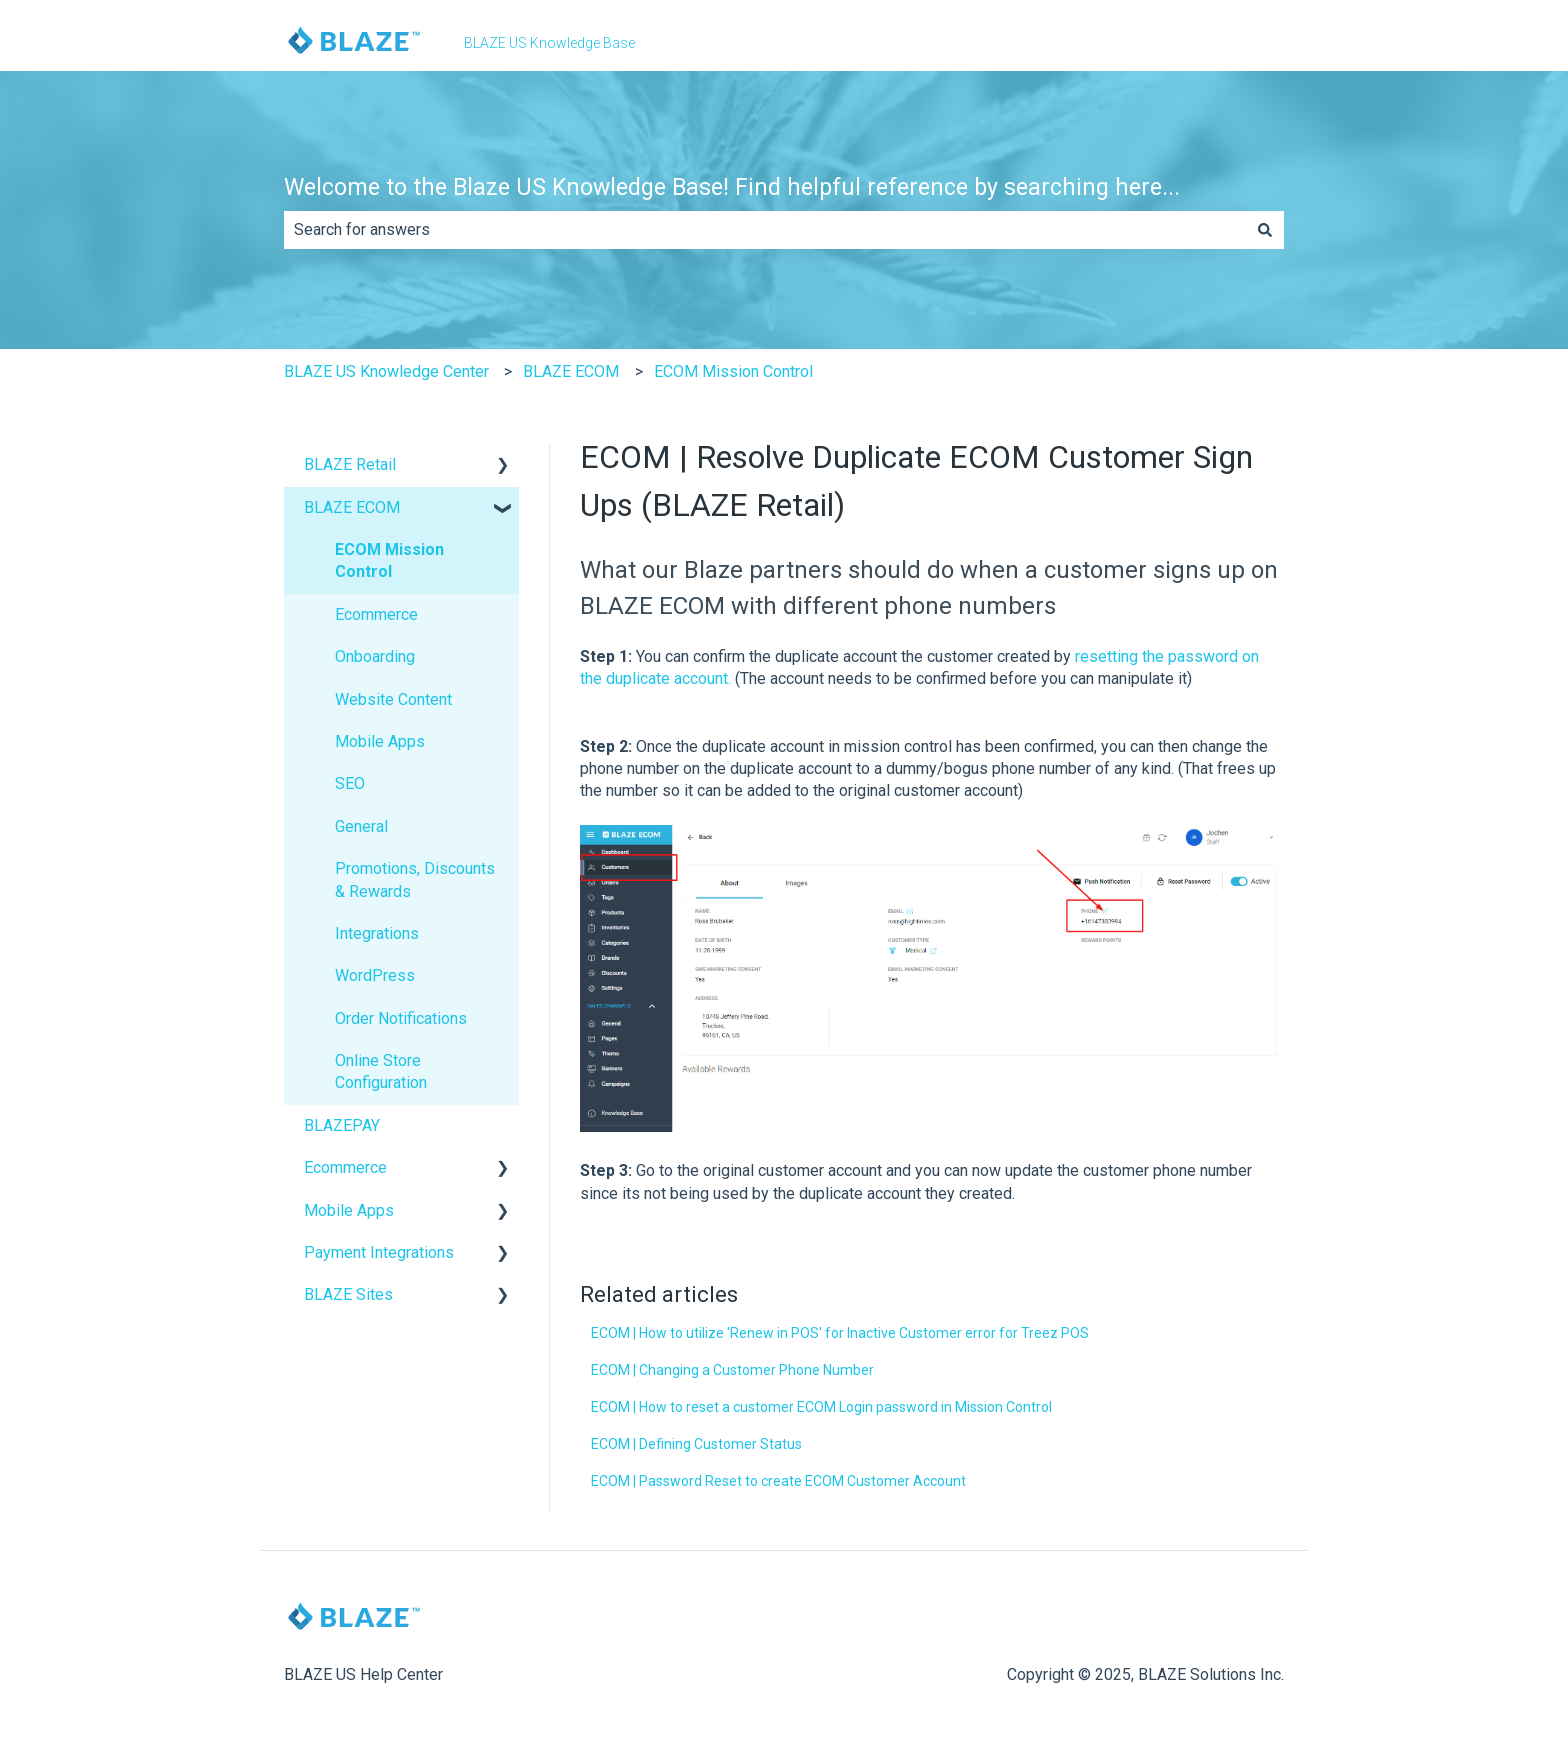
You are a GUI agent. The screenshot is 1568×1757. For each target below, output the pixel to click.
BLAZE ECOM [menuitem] (352, 507)
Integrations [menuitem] (377, 933)
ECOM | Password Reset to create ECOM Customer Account (778, 1481)
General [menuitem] (361, 826)
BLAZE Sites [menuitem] (348, 1294)
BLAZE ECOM (571, 371)
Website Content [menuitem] (393, 699)
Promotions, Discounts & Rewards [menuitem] (415, 879)
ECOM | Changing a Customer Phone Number (732, 1370)
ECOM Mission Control (733, 371)
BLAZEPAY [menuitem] (342, 1125)
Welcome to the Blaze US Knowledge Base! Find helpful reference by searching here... (732, 187)
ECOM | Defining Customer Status (696, 1444)
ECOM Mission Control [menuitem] (389, 560)
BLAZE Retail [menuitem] (350, 464)
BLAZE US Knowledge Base (549, 43)
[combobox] (765, 230)
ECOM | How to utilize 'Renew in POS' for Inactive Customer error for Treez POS (840, 1333)
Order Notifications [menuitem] (401, 1018)
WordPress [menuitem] (375, 975)
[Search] (1265, 230)
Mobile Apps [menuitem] (380, 741)
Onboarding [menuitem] (375, 656)
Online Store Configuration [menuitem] (381, 1071)
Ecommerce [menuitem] (376, 614)
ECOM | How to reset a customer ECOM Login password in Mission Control (821, 1407)
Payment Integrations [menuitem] (379, 1252)
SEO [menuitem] (350, 783)
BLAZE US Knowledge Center (386, 371)
